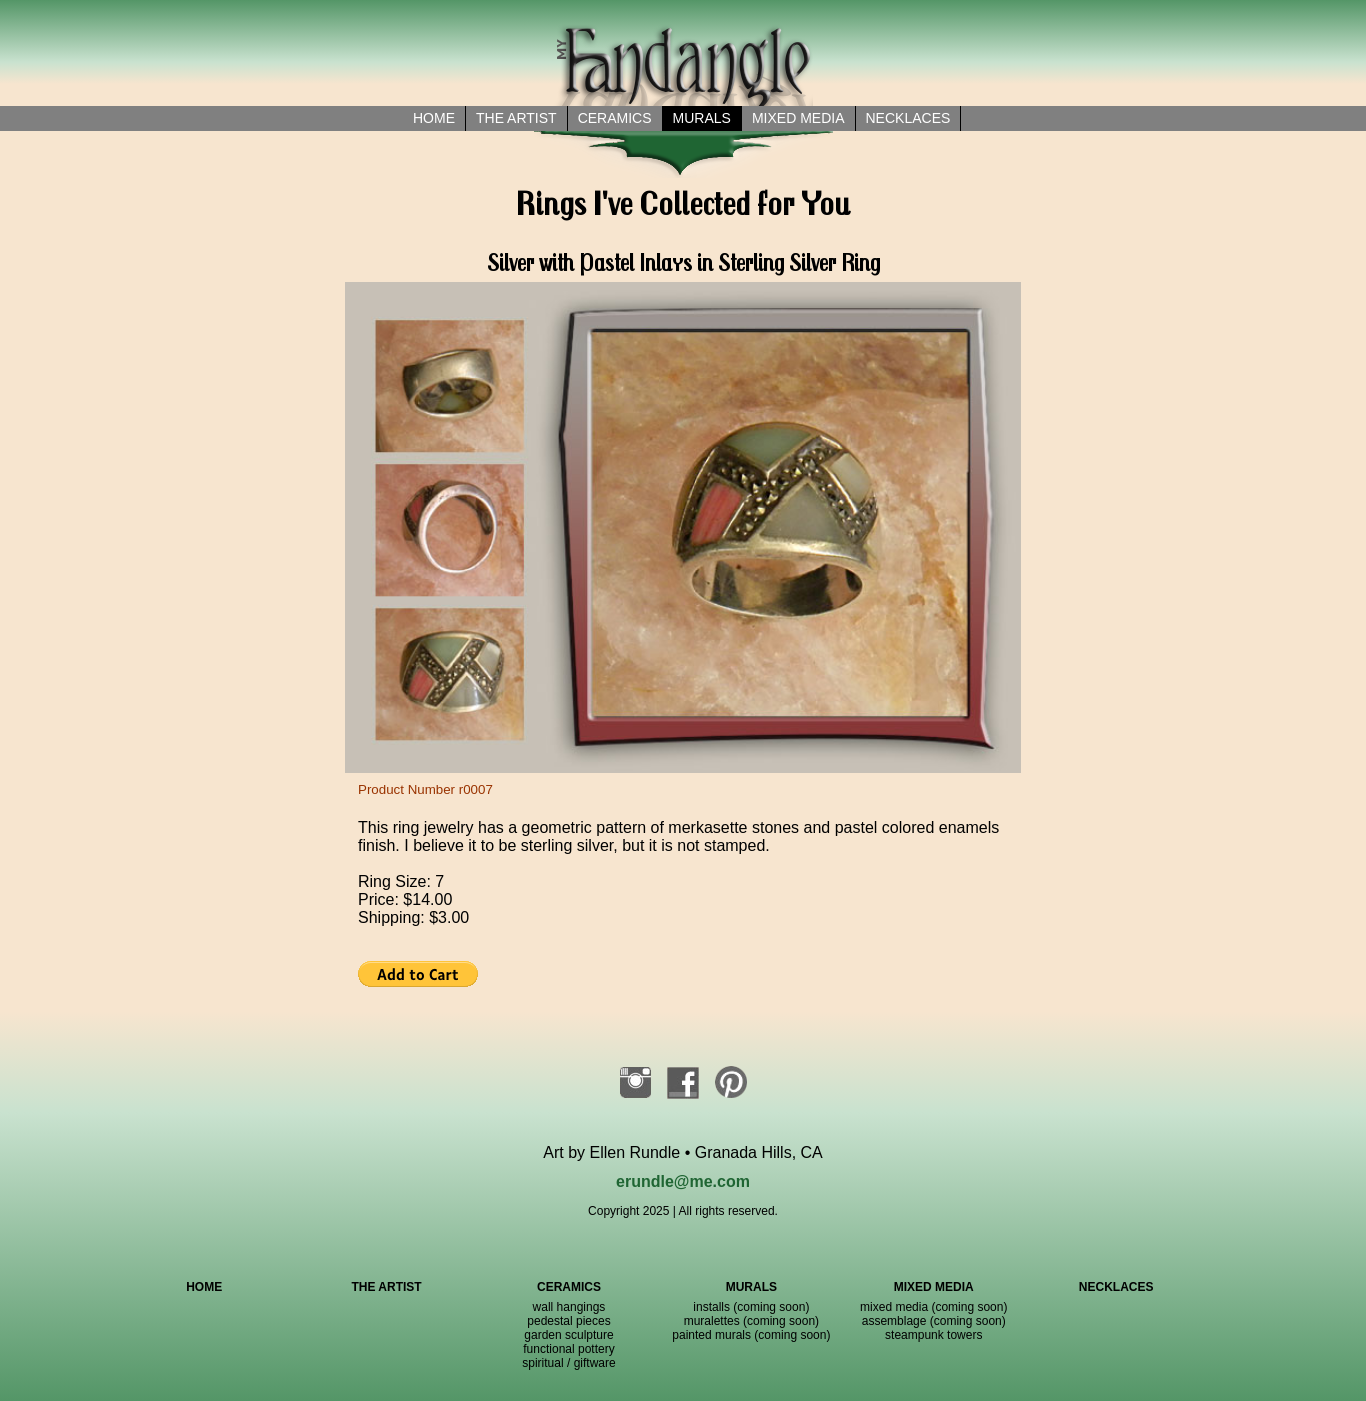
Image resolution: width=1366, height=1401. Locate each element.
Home (434, 118)
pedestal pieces (568, 1321)
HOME (204, 1287)
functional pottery (568, 1349)
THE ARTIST (386, 1287)
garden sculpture (568, 1335)
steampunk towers (933, 1335)
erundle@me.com (683, 1181)
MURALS (751, 1287)
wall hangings (569, 1307)
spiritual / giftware (568, 1363)
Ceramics (615, 118)
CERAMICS (569, 1287)
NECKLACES (1116, 1287)
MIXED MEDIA (934, 1287)
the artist (516, 118)
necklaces (908, 118)
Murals (702, 118)
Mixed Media (798, 118)
